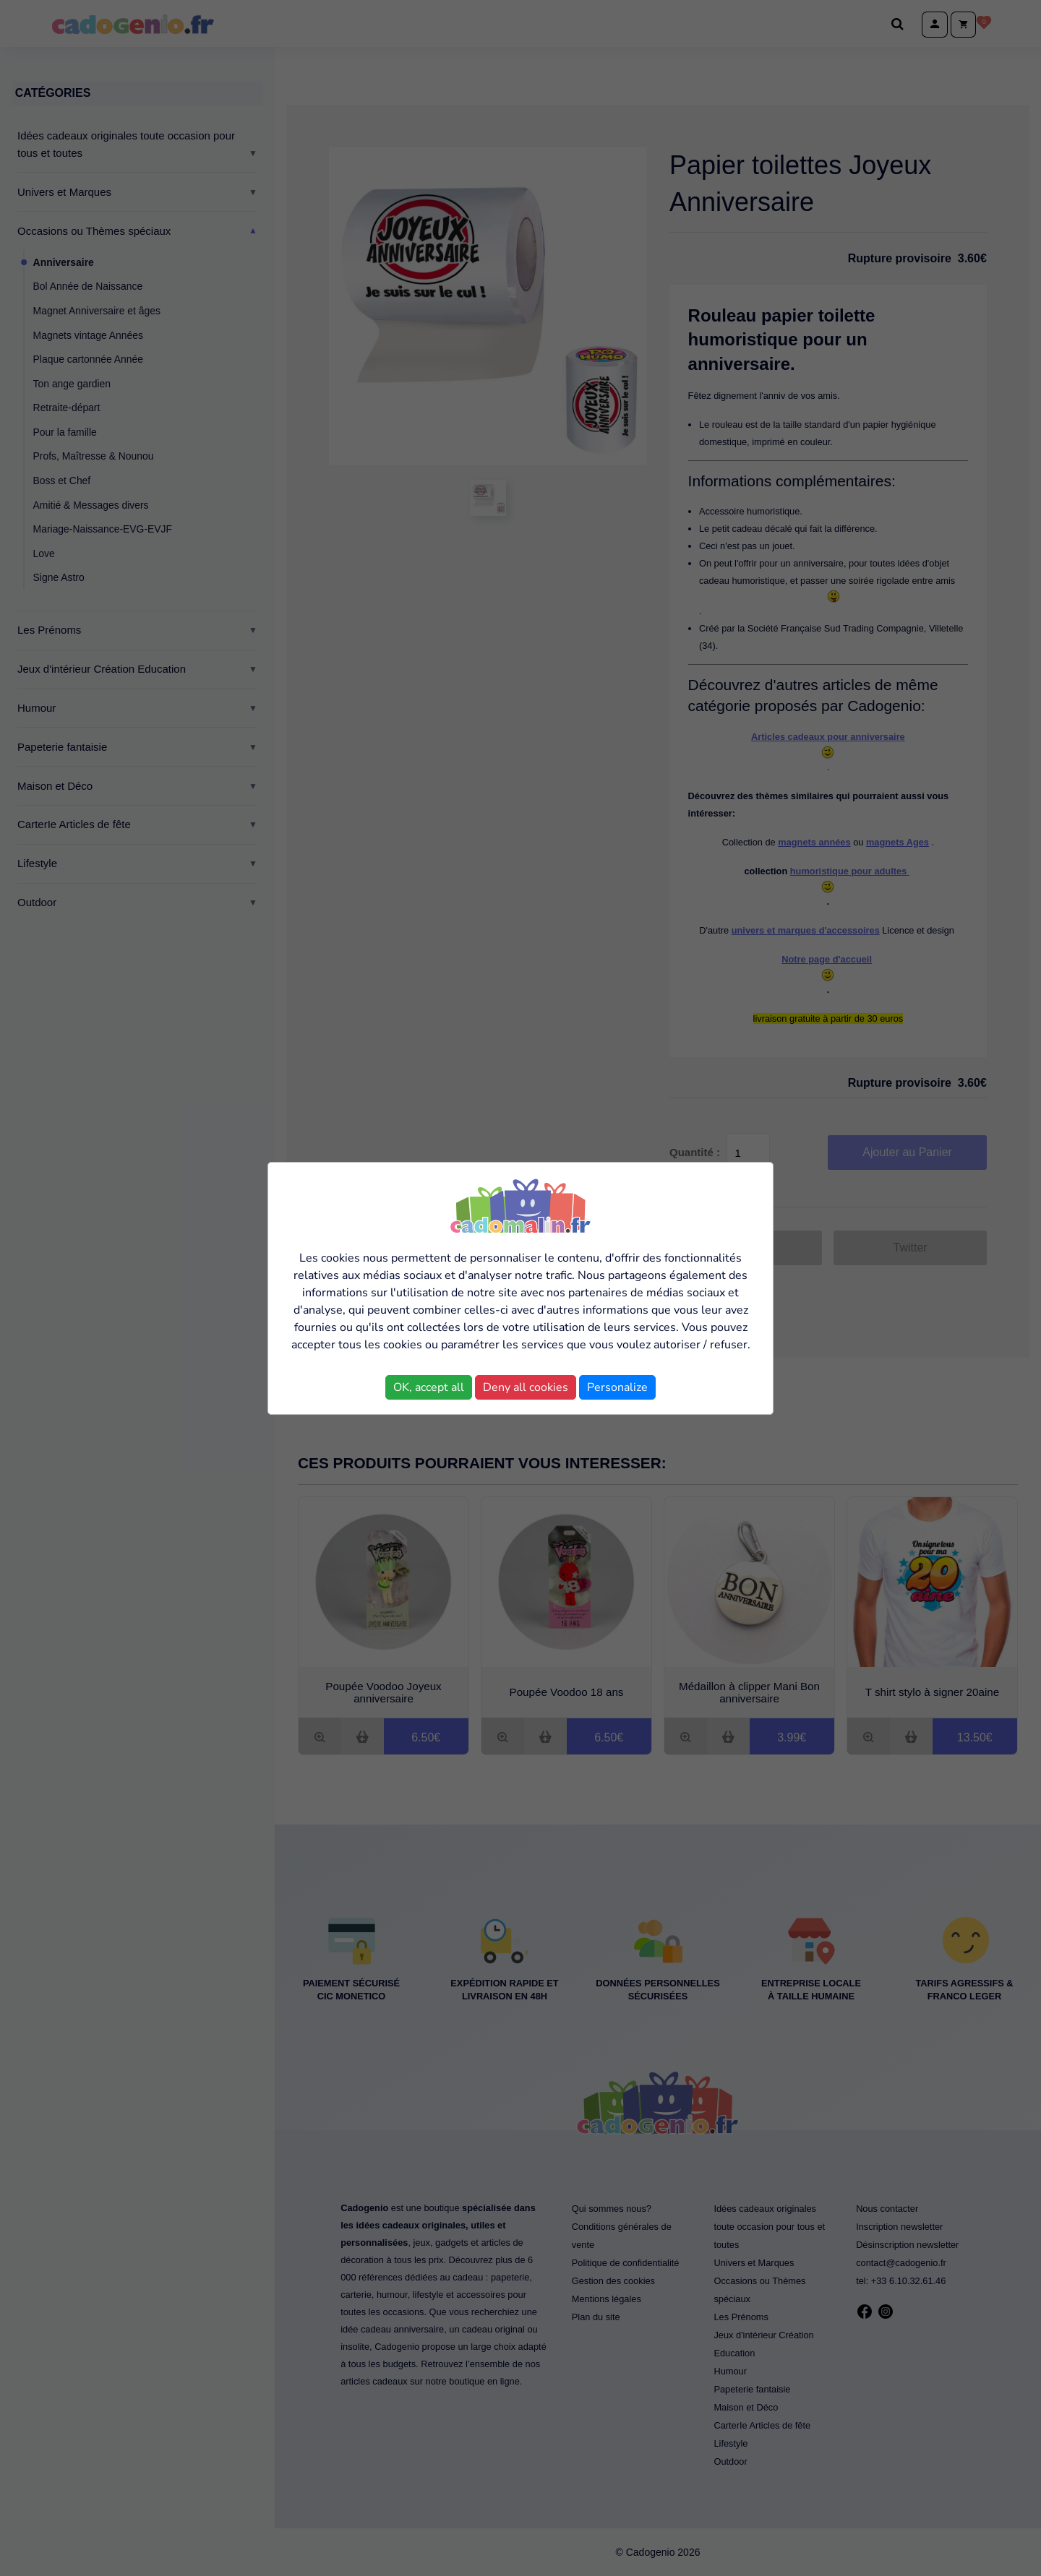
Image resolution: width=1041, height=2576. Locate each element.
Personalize (617, 1387)
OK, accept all (428, 1387)
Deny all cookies (525, 1387)
